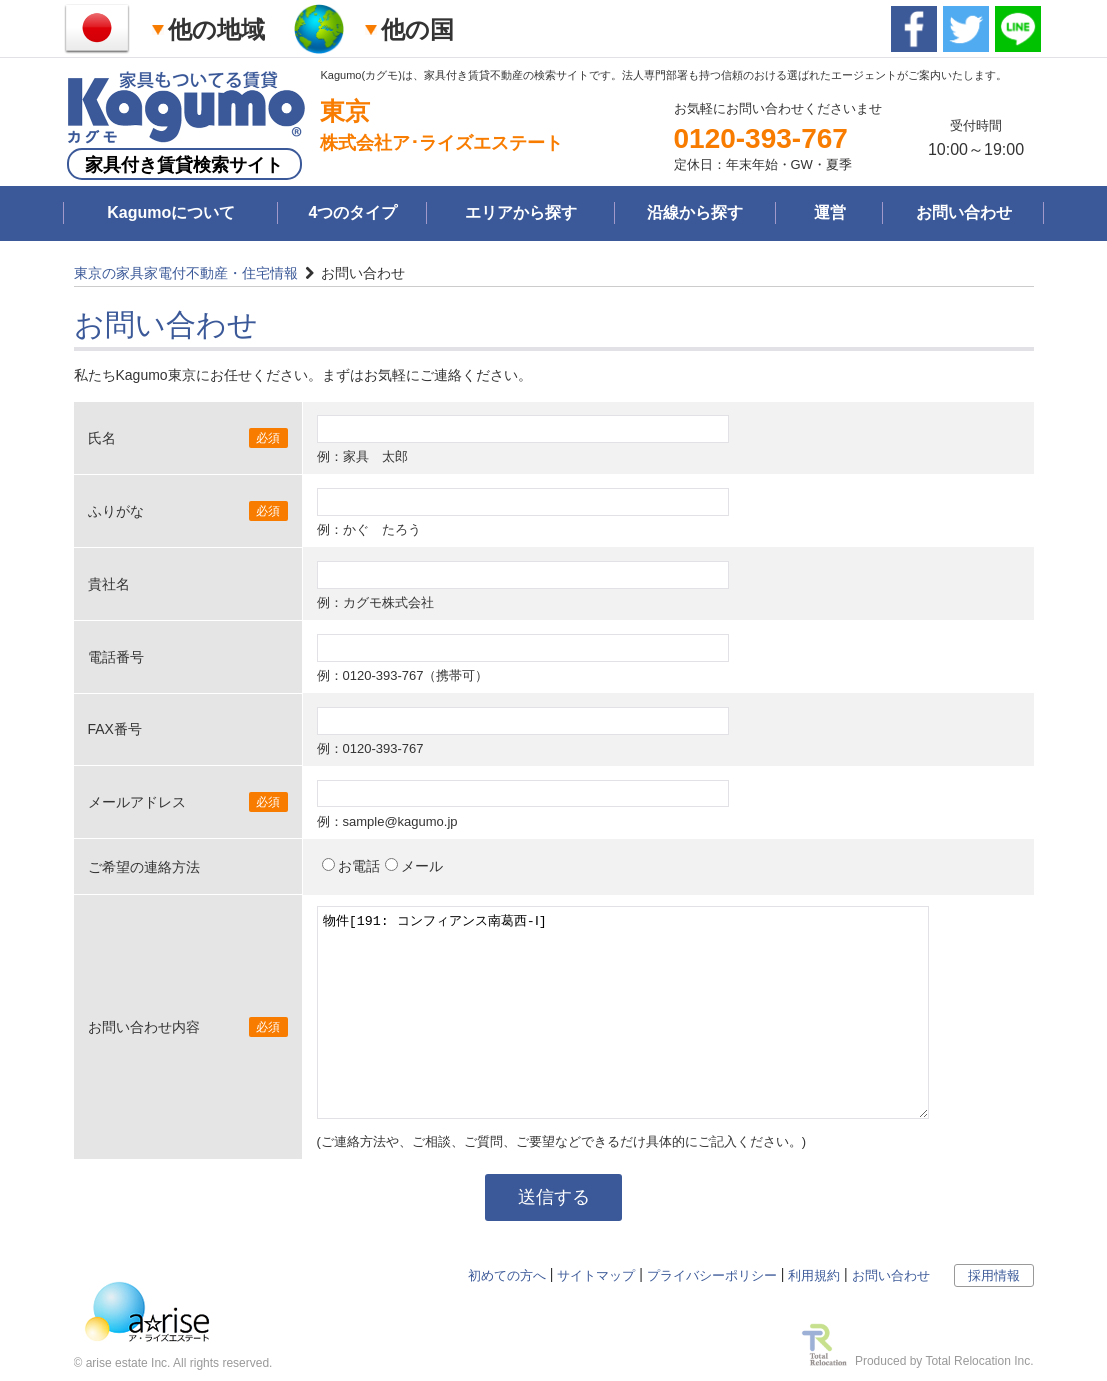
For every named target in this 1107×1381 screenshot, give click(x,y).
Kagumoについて (171, 212)
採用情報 (994, 1275)
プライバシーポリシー (712, 1275)
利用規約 (814, 1275)
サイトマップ (596, 1275)
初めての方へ (507, 1275)
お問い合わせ (964, 212)
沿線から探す (695, 212)
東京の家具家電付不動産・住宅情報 (186, 273)
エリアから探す (521, 212)
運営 (830, 212)
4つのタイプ (352, 212)
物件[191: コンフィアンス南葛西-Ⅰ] (623, 1012)
